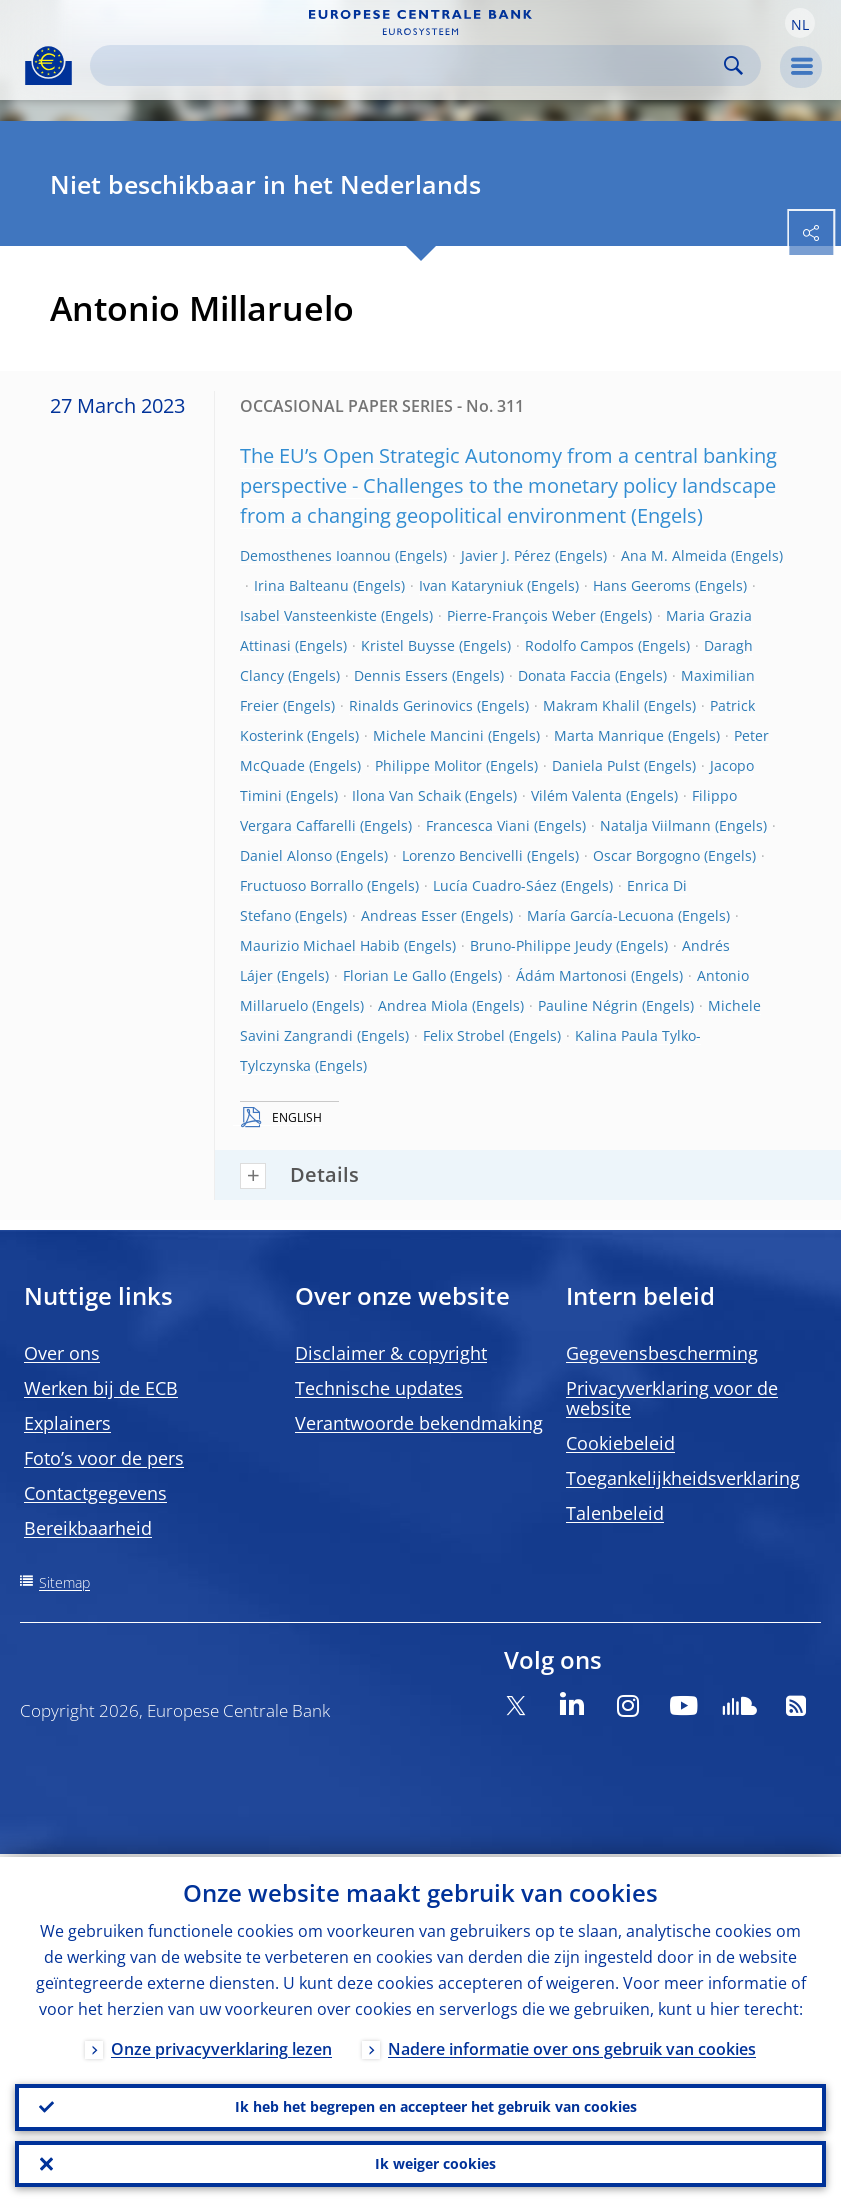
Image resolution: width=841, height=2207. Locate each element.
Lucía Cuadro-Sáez (495, 885)
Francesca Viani (478, 825)
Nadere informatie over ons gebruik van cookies (572, 2046)
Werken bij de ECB (101, 1388)
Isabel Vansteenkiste (308, 615)
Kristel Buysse (408, 645)
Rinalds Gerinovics (411, 705)
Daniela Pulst (596, 765)
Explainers (67, 1423)
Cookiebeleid (620, 1443)
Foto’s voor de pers (104, 1458)
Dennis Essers (401, 675)
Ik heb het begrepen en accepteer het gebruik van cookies (436, 2104)
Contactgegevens (95, 1493)
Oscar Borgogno (646, 855)
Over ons (62, 1353)
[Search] (409, 65)
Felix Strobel (464, 1035)
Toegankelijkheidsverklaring (683, 1478)
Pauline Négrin (588, 1005)
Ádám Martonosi (571, 975)
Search (733, 65)
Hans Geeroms (642, 585)
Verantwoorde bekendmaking (419, 1423)
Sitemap (64, 1582)
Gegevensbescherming (662, 1353)
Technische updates (379, 1388)
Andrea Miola (423, 1005)
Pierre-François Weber (521, 615)
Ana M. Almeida (674, 555)
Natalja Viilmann (655, 825)
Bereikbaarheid (88, 1528)
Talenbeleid (615, 1513)
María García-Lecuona (600, 915)
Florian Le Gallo (394, 975)
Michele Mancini (428, 735)
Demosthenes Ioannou (315, 555)
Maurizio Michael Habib (320, 945)
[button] (800, 23)
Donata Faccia (564, 675)
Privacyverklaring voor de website (672, 1398)
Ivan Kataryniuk (471, 585)
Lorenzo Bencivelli (462, 855)
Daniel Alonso (286, 855)
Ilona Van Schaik (406, 795)
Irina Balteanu (301, 585)
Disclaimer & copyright (391, 1353)
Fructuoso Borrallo (301, 885)
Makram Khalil (591, 705)
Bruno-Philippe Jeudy (541, 945)
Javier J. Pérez (506, 555)
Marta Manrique (609, 735)
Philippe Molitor (428, 765)
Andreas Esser (409, 915)
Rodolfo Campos (579, 645)
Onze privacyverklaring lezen (221, 2046)
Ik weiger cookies (435, 2162)
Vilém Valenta (576, 795)
